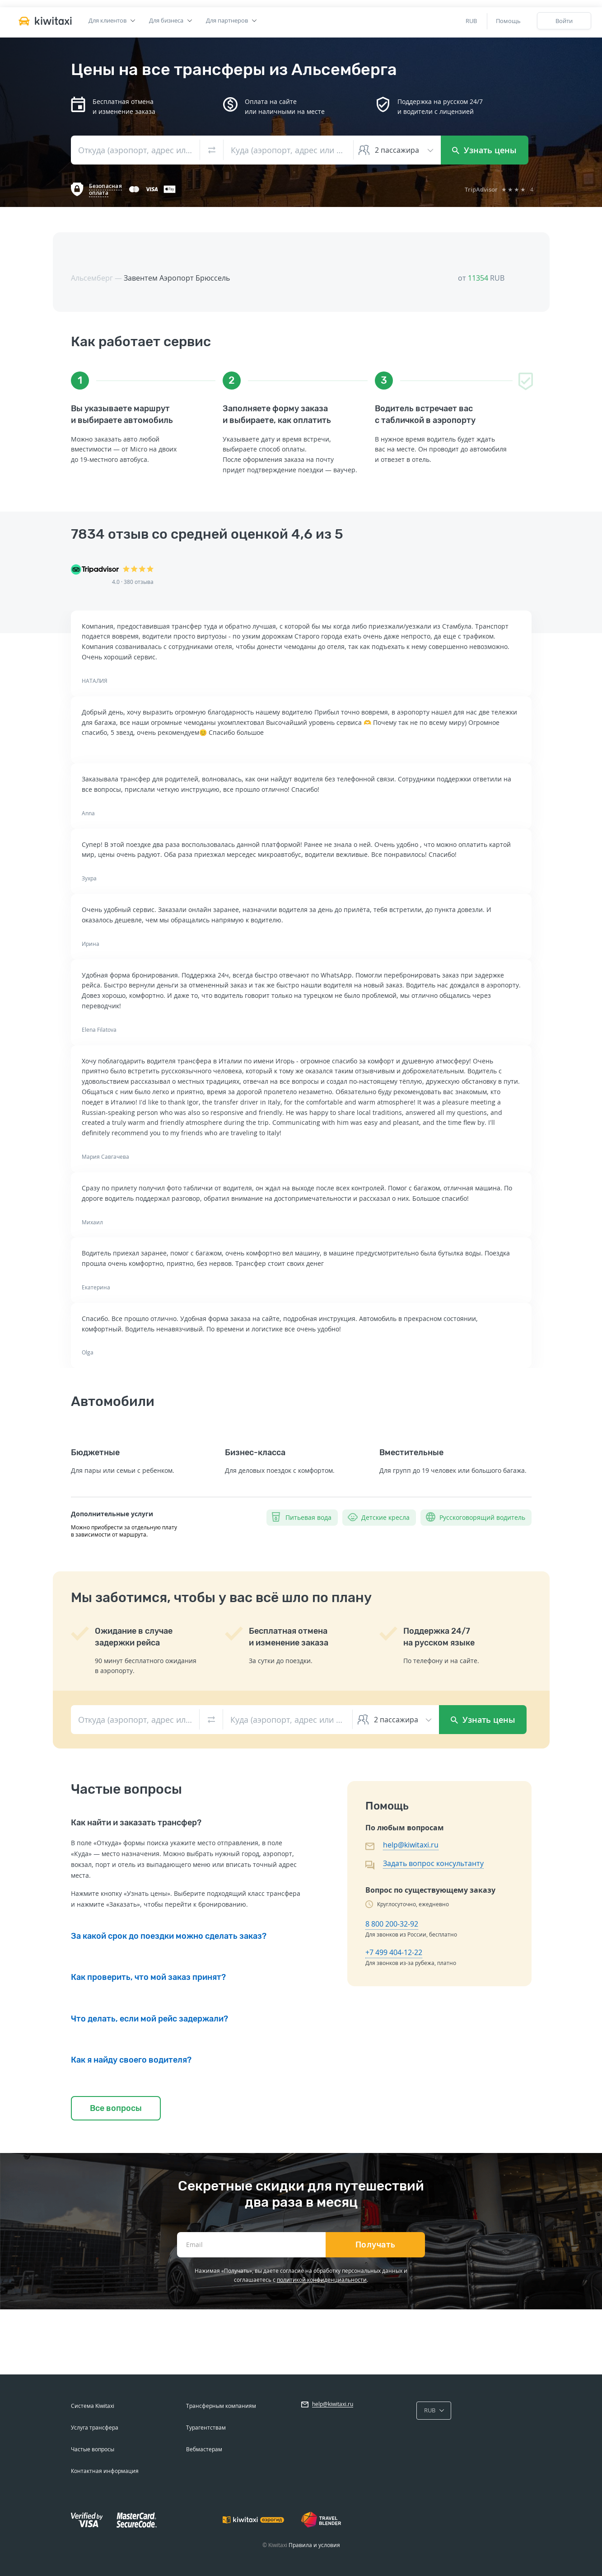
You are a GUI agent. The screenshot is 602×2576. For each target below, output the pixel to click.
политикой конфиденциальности (322, 2280)
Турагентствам (206, 2427)
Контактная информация (105, 2471)
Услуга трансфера (94, 2427)
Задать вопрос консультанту (433, 1863)
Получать (375, 2245)
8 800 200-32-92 (391, 1924)
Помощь (508, 21)
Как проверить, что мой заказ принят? (148, 1977)
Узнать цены (484, 150)
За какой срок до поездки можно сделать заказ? (168, 1936)
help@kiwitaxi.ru (411, 1845)
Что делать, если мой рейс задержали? (149, 2019)
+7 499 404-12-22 (393, 1952)
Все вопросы (116, 2108)
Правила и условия (314, 2545)
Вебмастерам (204, 2449)
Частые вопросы (92, 2449)
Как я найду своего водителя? (131, 2060)
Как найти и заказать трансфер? (136, 1823)
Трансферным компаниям (221, 2406)
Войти (564, 21)
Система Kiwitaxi (92, 2406)
